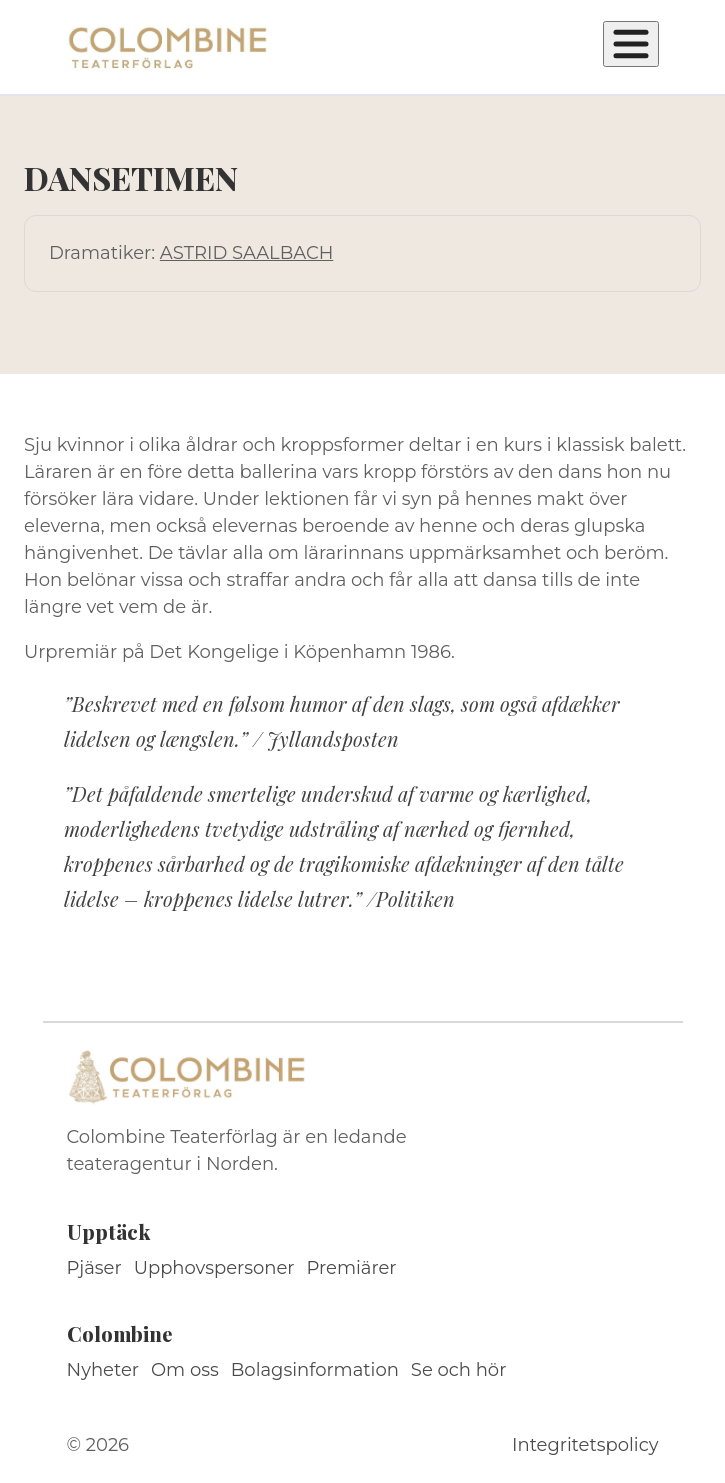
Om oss (185, 1370)
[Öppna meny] (631, 44)
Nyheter (103, 1370)
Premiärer (352, 1268)
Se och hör (459, 1370)
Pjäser (94, 1268)
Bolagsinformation (315, 1370)
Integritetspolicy (585, 1445)
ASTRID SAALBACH (246, 253)
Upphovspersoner (214, 1268)
